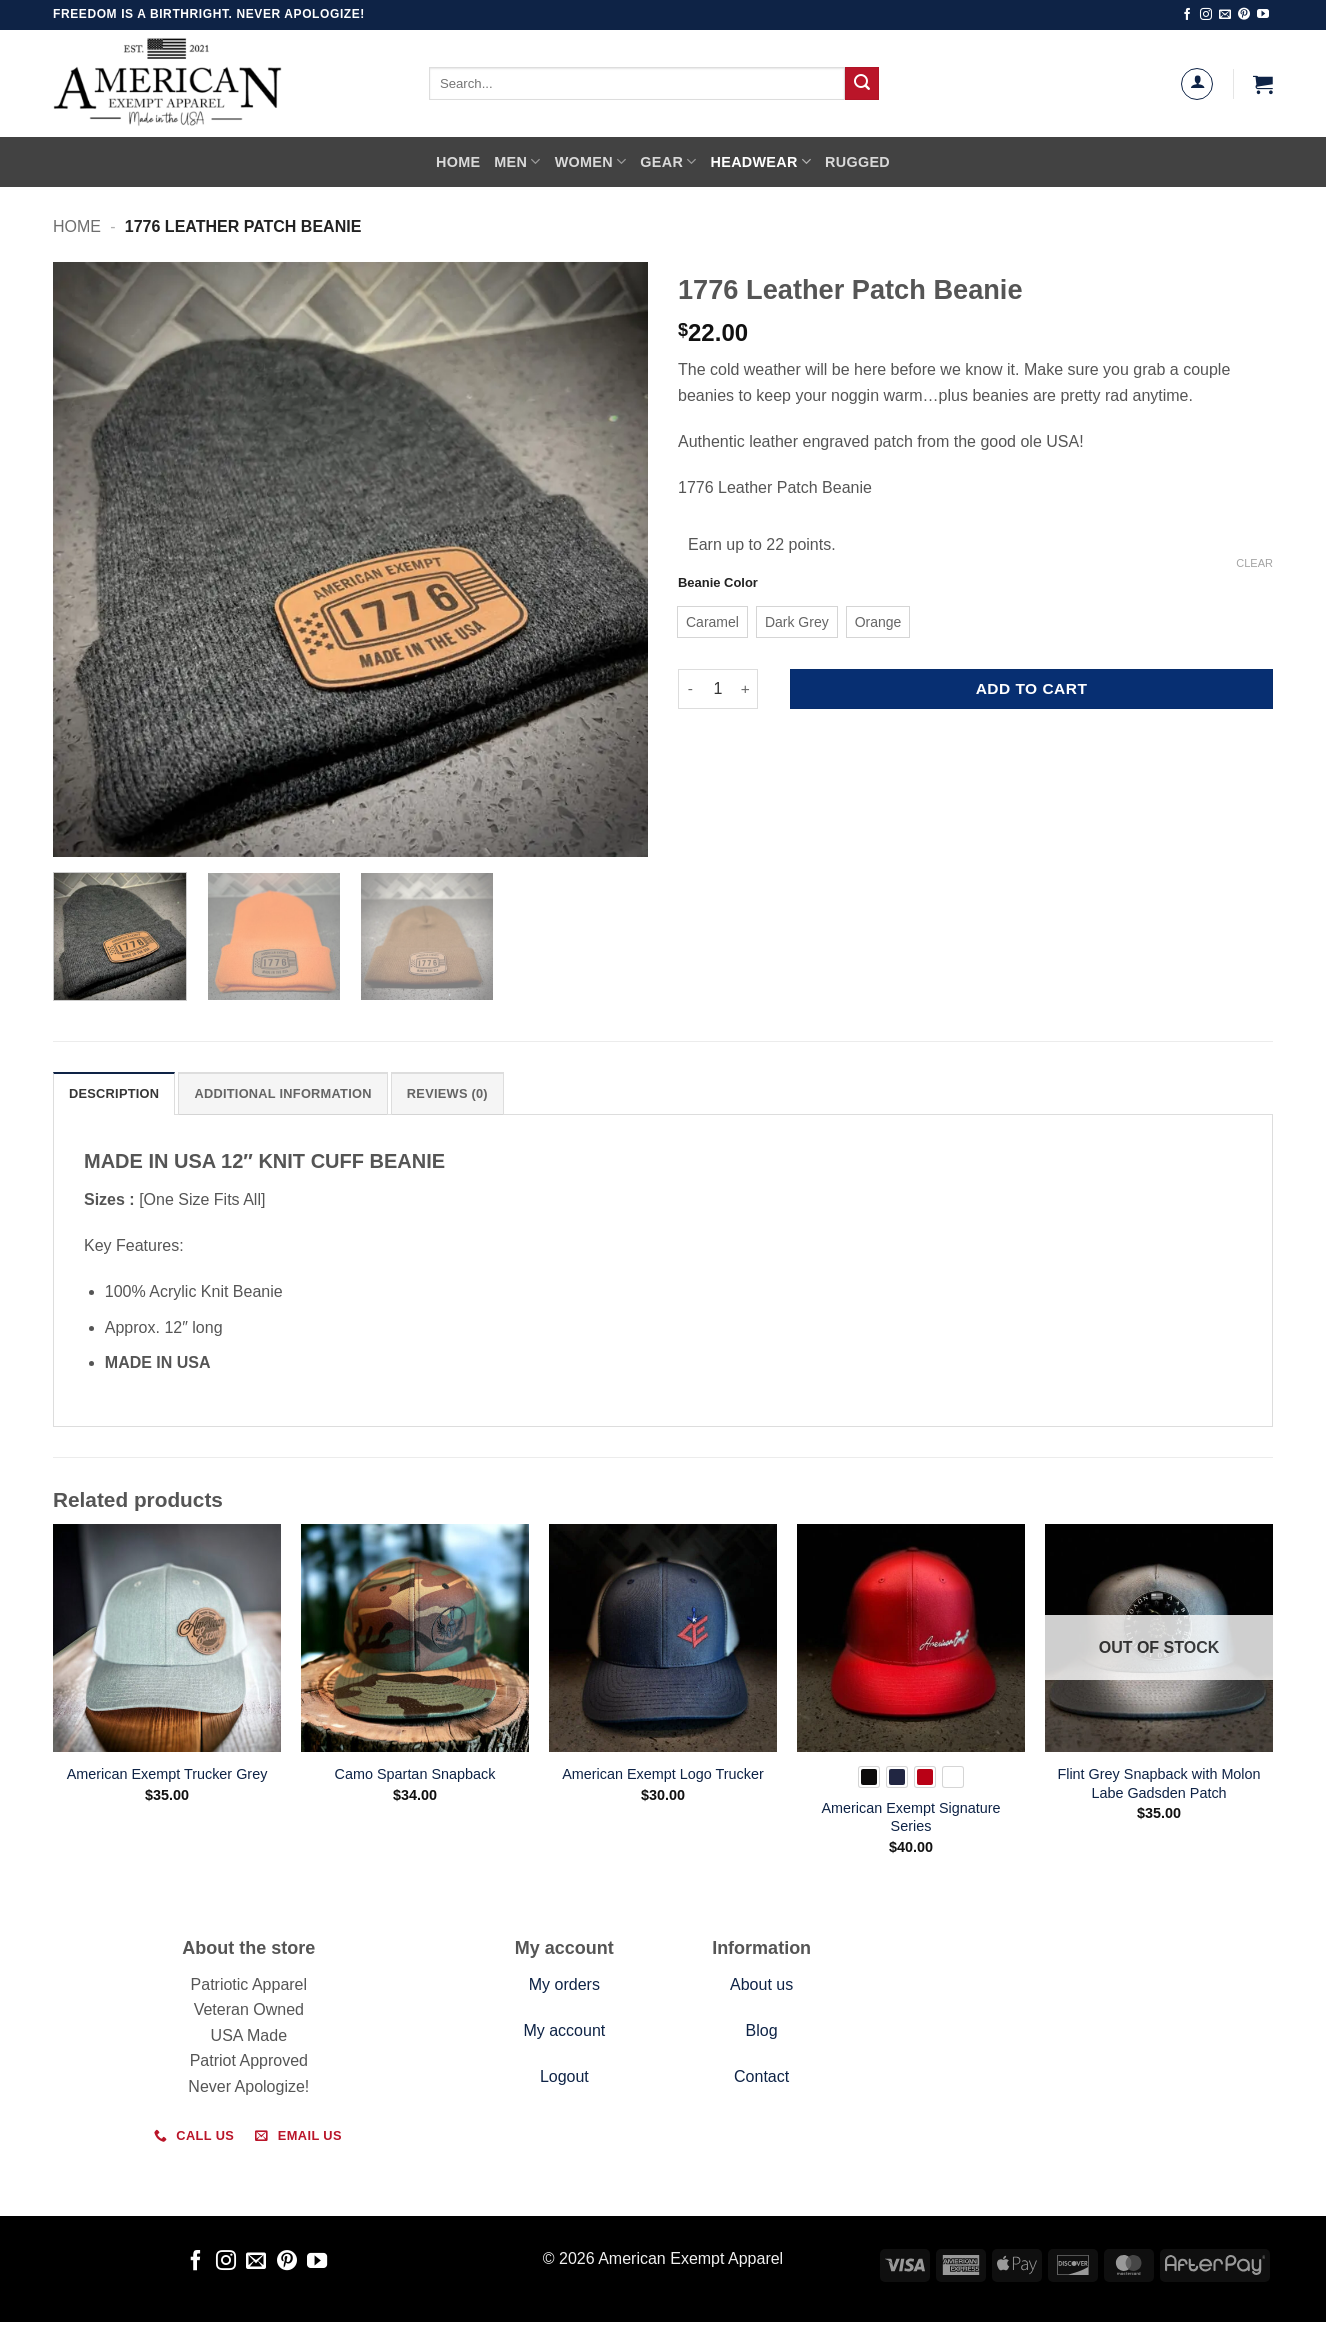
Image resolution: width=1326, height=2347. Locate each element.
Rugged (857, 162)
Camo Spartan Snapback (415, 1774)
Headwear (761, 161)
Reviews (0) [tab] (447, 1093)
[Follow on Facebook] (1187, 15)
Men (517, 161)
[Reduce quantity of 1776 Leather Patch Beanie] (690, 689)
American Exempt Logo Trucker (663, 1774)
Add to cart (1032, 688)
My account (564, 2030)
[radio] (712, 622)
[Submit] (862, 84)
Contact (761, 2076)
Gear (668, 161)
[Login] (1197, 84)
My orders (564, 1984)
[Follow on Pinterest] (1244, 15)
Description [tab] (114, 1093)
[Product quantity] (718, 689)
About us (761, 1984)
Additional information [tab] (282, 1093)
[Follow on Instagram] (1206, 15)
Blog (762, 2030)
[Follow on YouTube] (1263, 15)
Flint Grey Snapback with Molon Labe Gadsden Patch (1158, 1783)
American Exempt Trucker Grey (167, 1774)
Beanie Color (718, 583)
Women (591, 161)
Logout (564, 2076)
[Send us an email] (1225, 15)
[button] (1263, 84)
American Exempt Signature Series (910, 1817)
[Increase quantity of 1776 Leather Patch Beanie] (746, 689)
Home (458, 162)
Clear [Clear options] (1254, 563)
